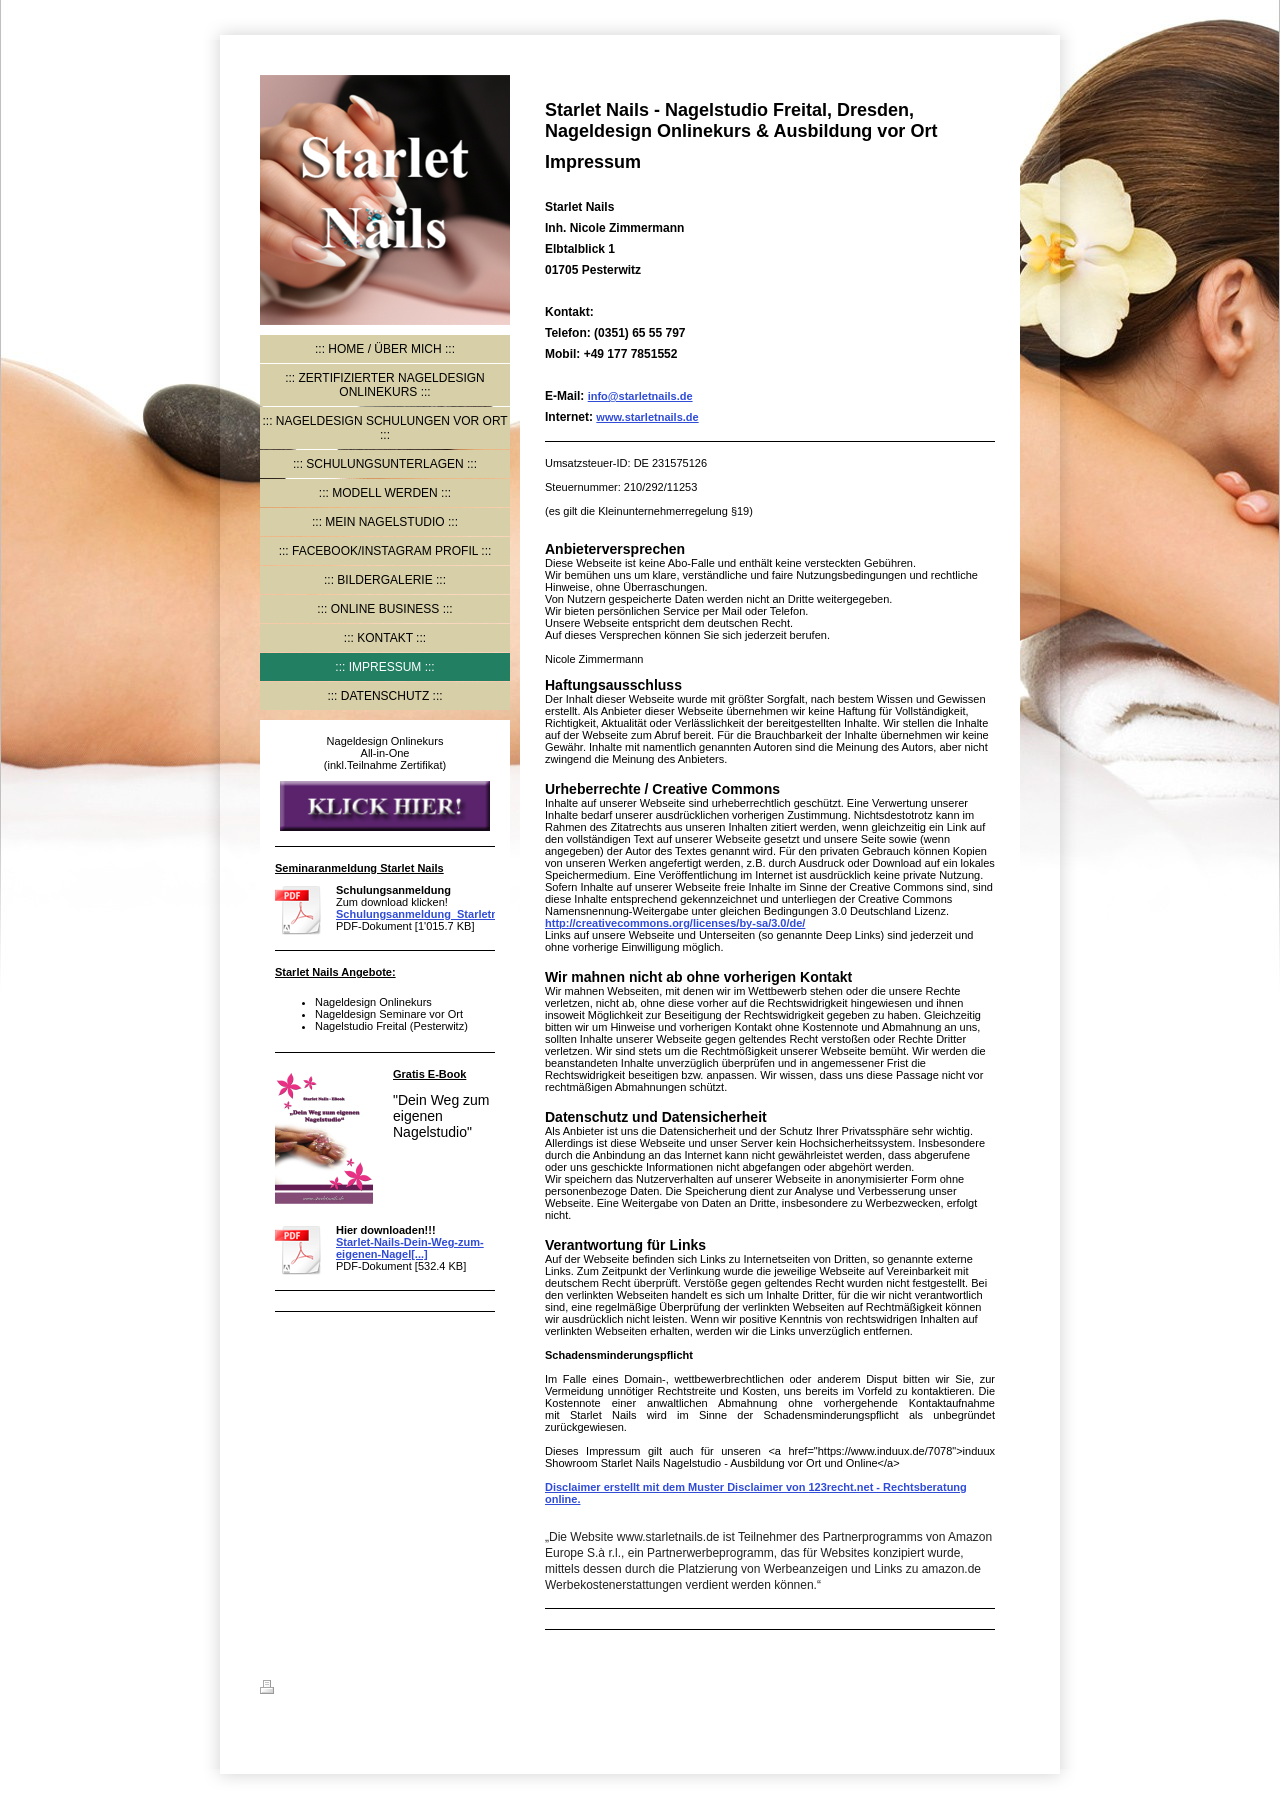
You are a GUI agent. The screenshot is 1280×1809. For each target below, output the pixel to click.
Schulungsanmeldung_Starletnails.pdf (436, 914)
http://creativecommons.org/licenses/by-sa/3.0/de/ (675, 923)
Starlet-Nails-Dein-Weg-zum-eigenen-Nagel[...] (410, 1248)
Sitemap (381, 1690)
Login (1005, 1687)
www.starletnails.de (647, 417)
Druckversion (307, 1690)
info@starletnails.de (640, 396)
